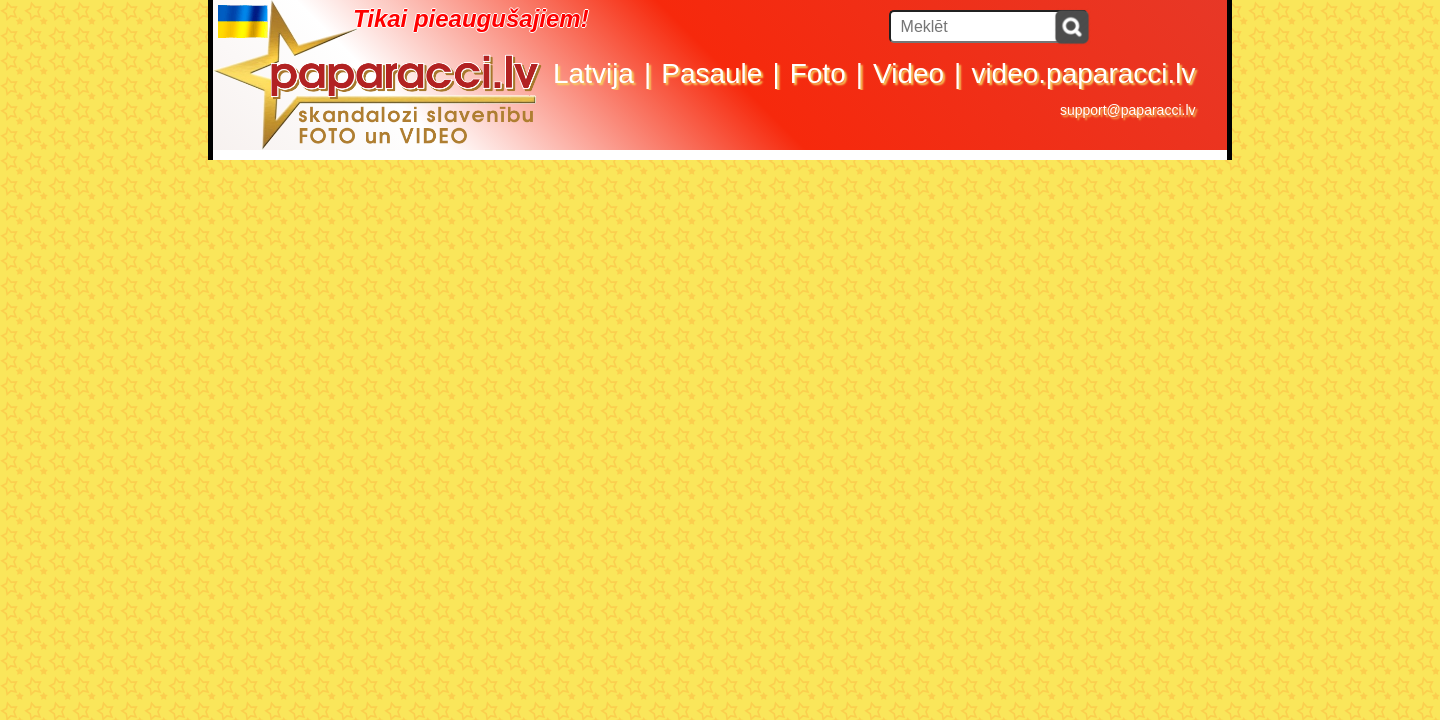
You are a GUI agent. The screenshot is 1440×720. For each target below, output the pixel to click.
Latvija (593, 73)
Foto (818, 73)
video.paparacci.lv (1083, 73)
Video (908, 73)
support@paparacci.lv (1128, 110)
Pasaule (711, 73)
